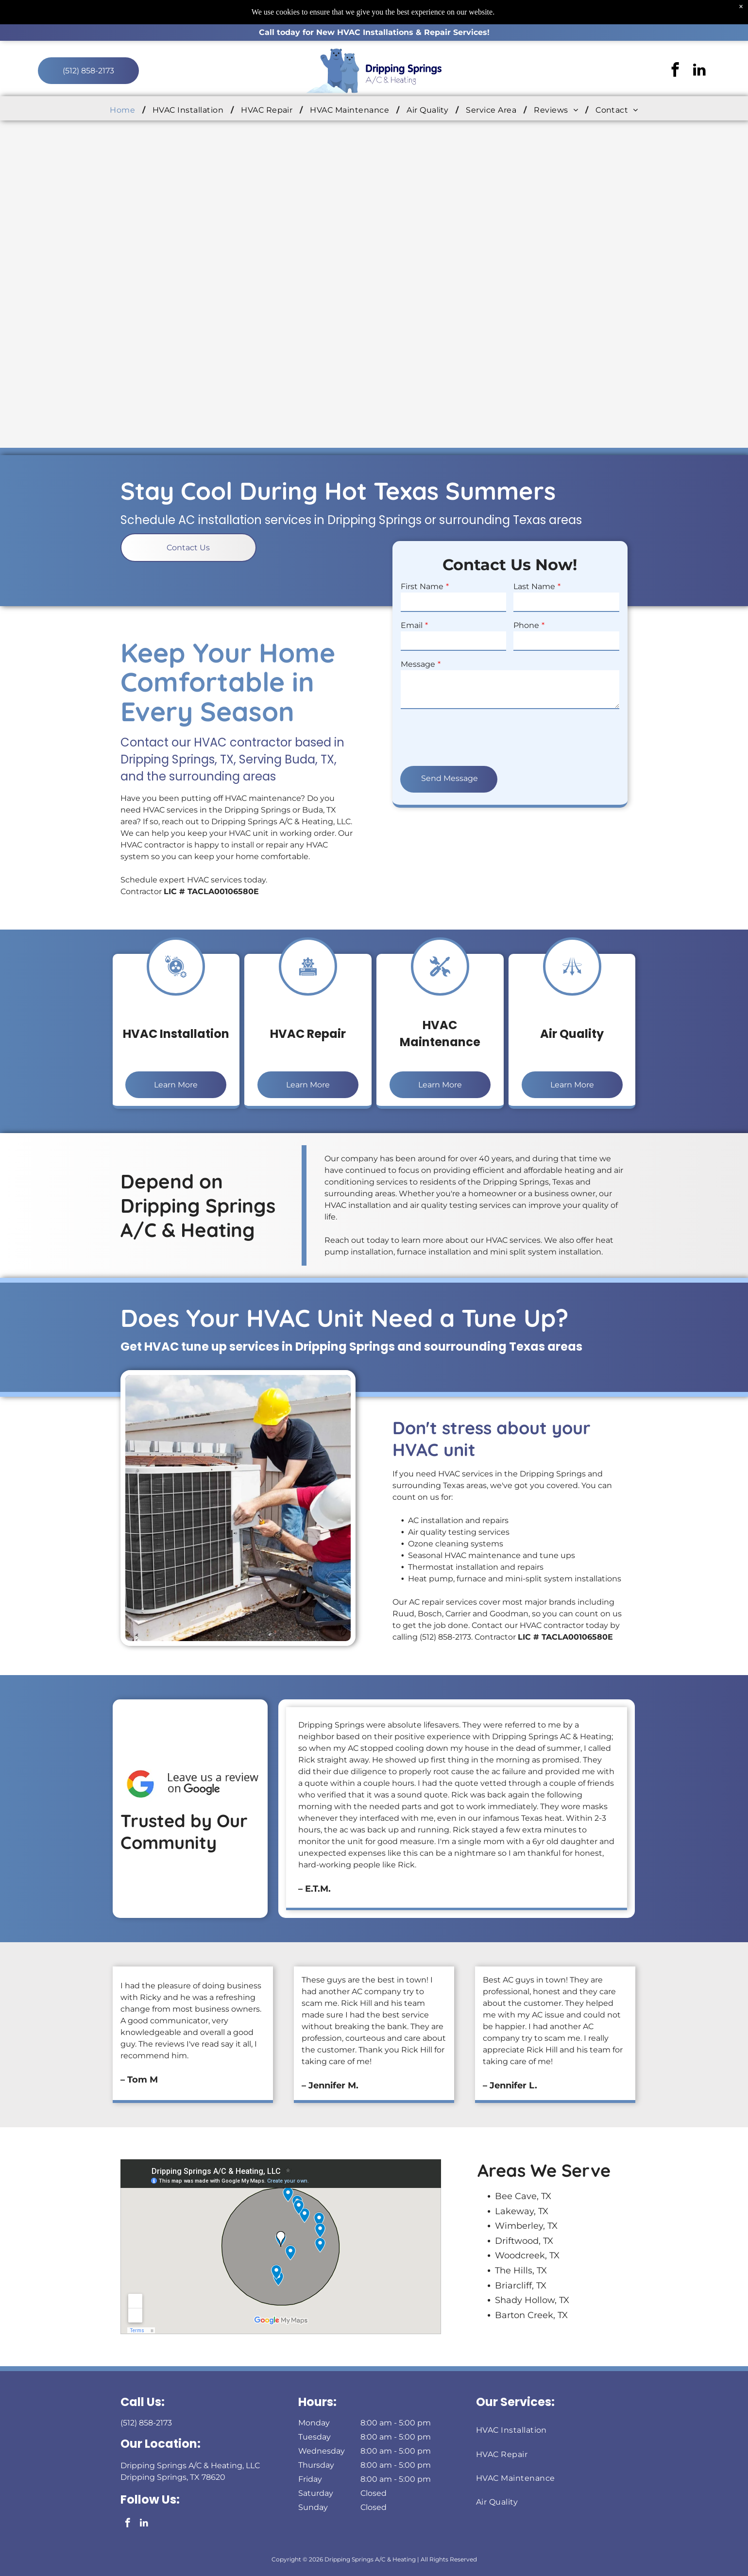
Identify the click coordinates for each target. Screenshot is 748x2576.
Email (575, 625)
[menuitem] (123, 110)
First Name (585, 586)
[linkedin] (699, 71)
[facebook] (675, 71)
